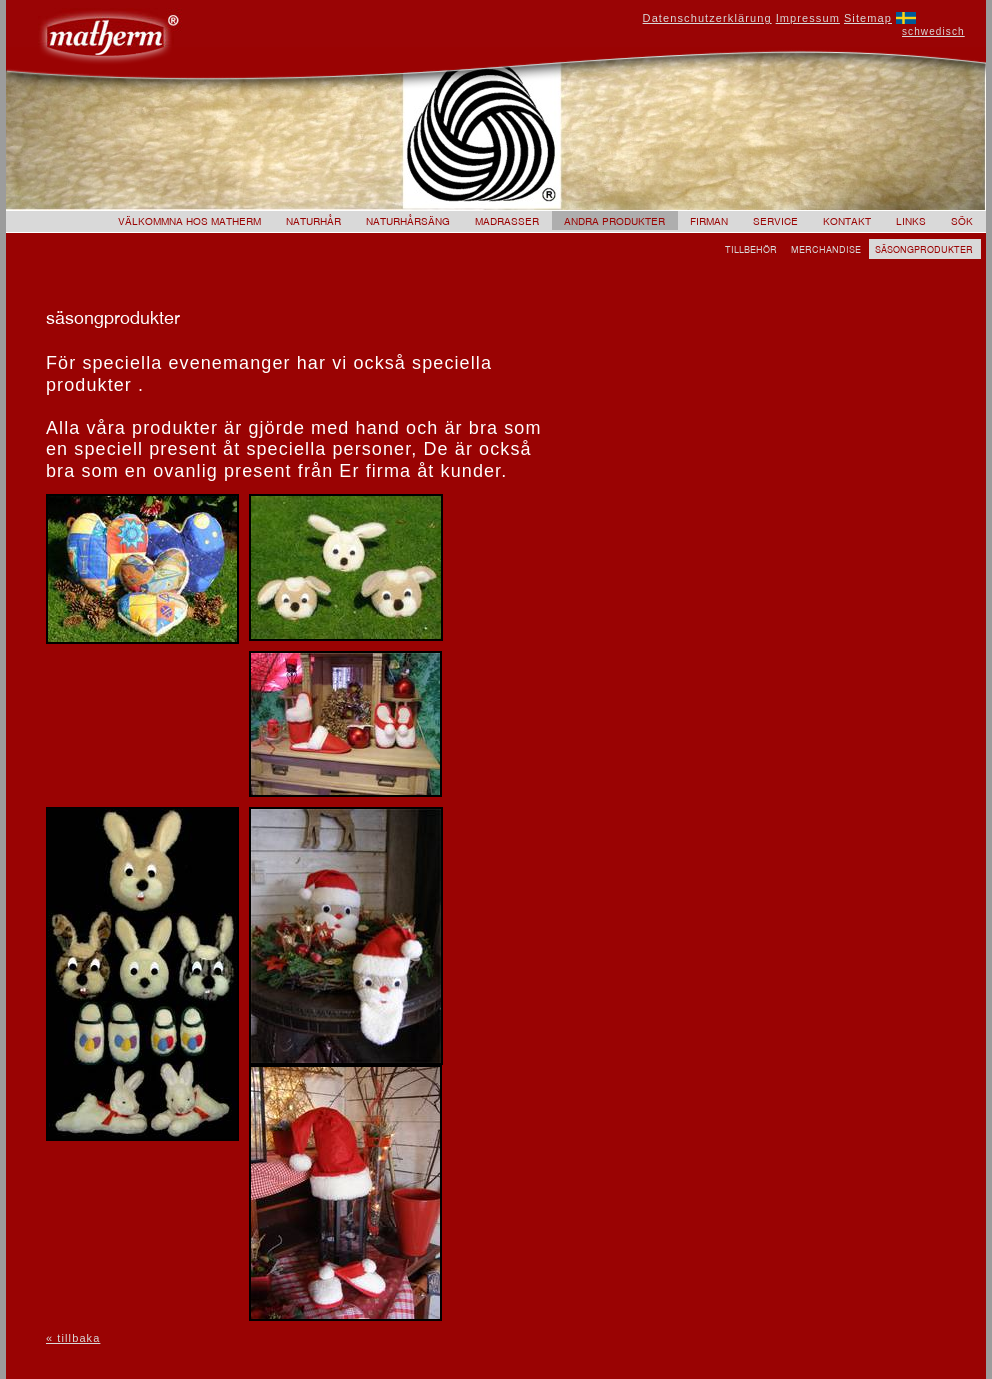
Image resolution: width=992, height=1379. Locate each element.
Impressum (808, 18)
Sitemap (868, 18)
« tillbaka (73, 1338)
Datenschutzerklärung (707, 18)
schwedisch (933, 31)
